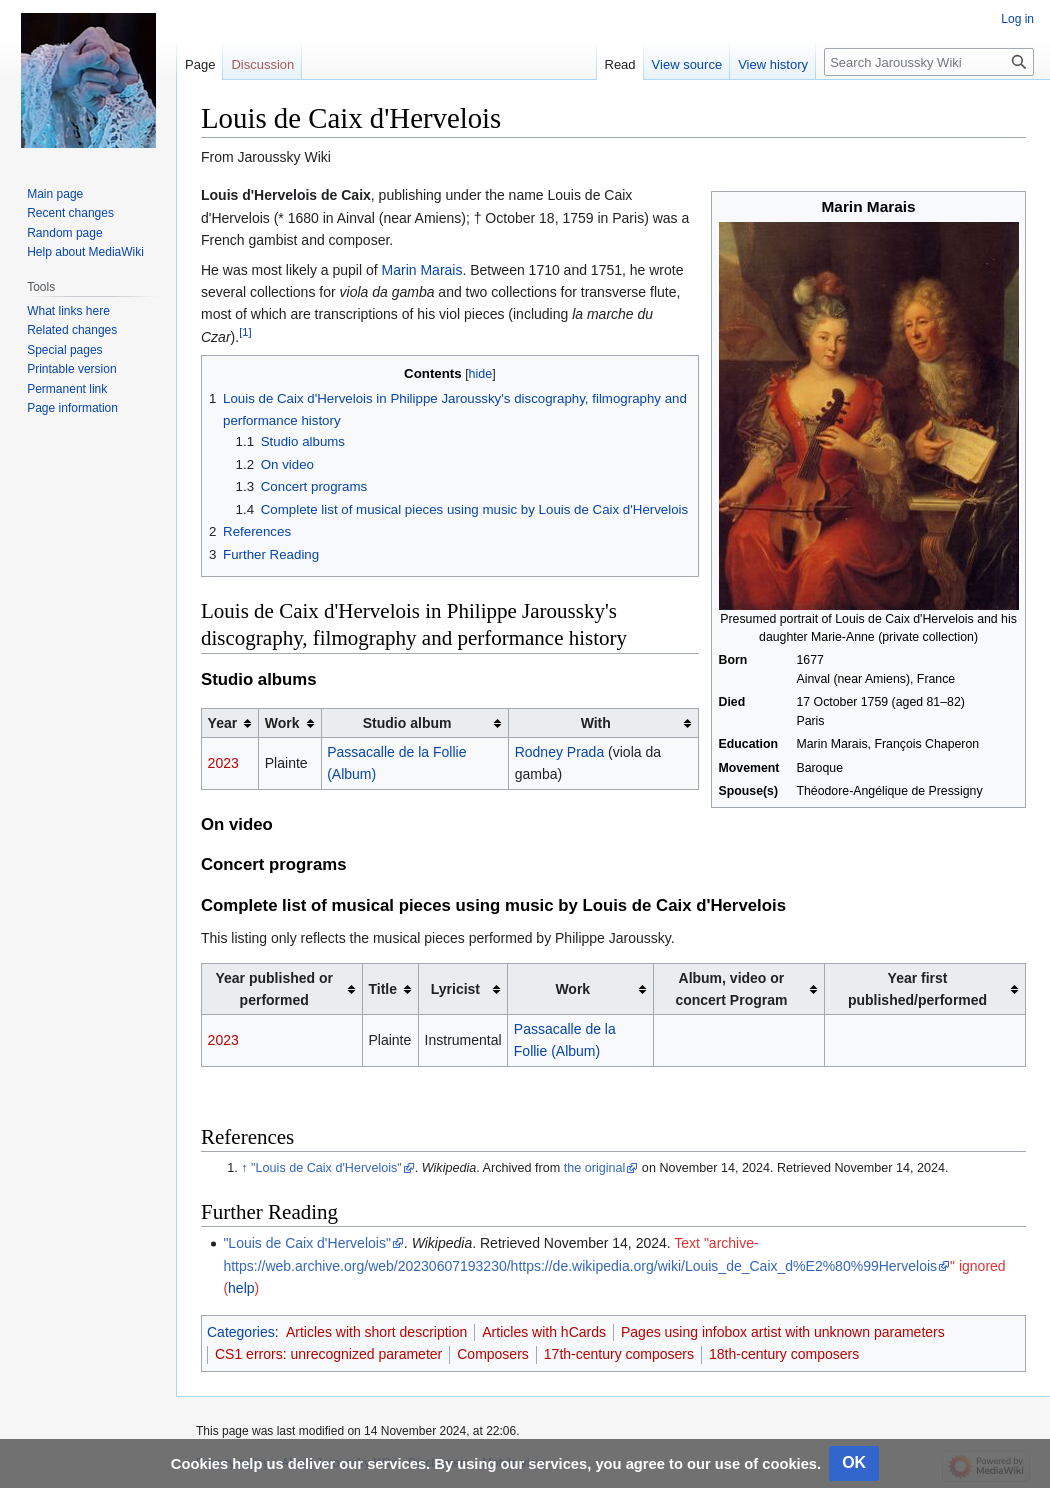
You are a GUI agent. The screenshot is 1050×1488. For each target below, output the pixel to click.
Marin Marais (422, 270)
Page (200, 64)
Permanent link (67, 389)
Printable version (71, 369)
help (241, 1288)
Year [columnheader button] (223, 723)
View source (687, 64)
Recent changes (70, 213)
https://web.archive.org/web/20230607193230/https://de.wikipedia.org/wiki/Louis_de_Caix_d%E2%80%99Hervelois (580, 1266)
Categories (241, 1332)
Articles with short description (376, 1332)
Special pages (64, 350)
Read (620, 64)
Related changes (72, 330)
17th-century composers (619, 1354)
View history (773, 64)
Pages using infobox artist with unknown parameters (783, 1332)
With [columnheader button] (596, 723)
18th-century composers (784, 1354)
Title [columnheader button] (382, 989)
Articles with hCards (544, 1332)
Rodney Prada (560, 752)
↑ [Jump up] (244, 1168)
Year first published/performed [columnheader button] (917, 989)
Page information (72, 408)
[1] (245, 332)
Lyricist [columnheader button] (455, 989)
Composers (493, 1354)
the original (595, 1168)
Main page (55, 194)
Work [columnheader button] (282, 723)
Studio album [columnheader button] (407, 723)
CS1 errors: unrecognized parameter (328, 1354)
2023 (223, 763)
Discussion (262, 64)
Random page (64, 233)
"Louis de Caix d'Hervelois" (326, 1168)
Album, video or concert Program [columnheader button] (731, 989)
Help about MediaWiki (85, 252)
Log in (1017, 19)
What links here (68, 311)
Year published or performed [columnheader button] (273, 989)
